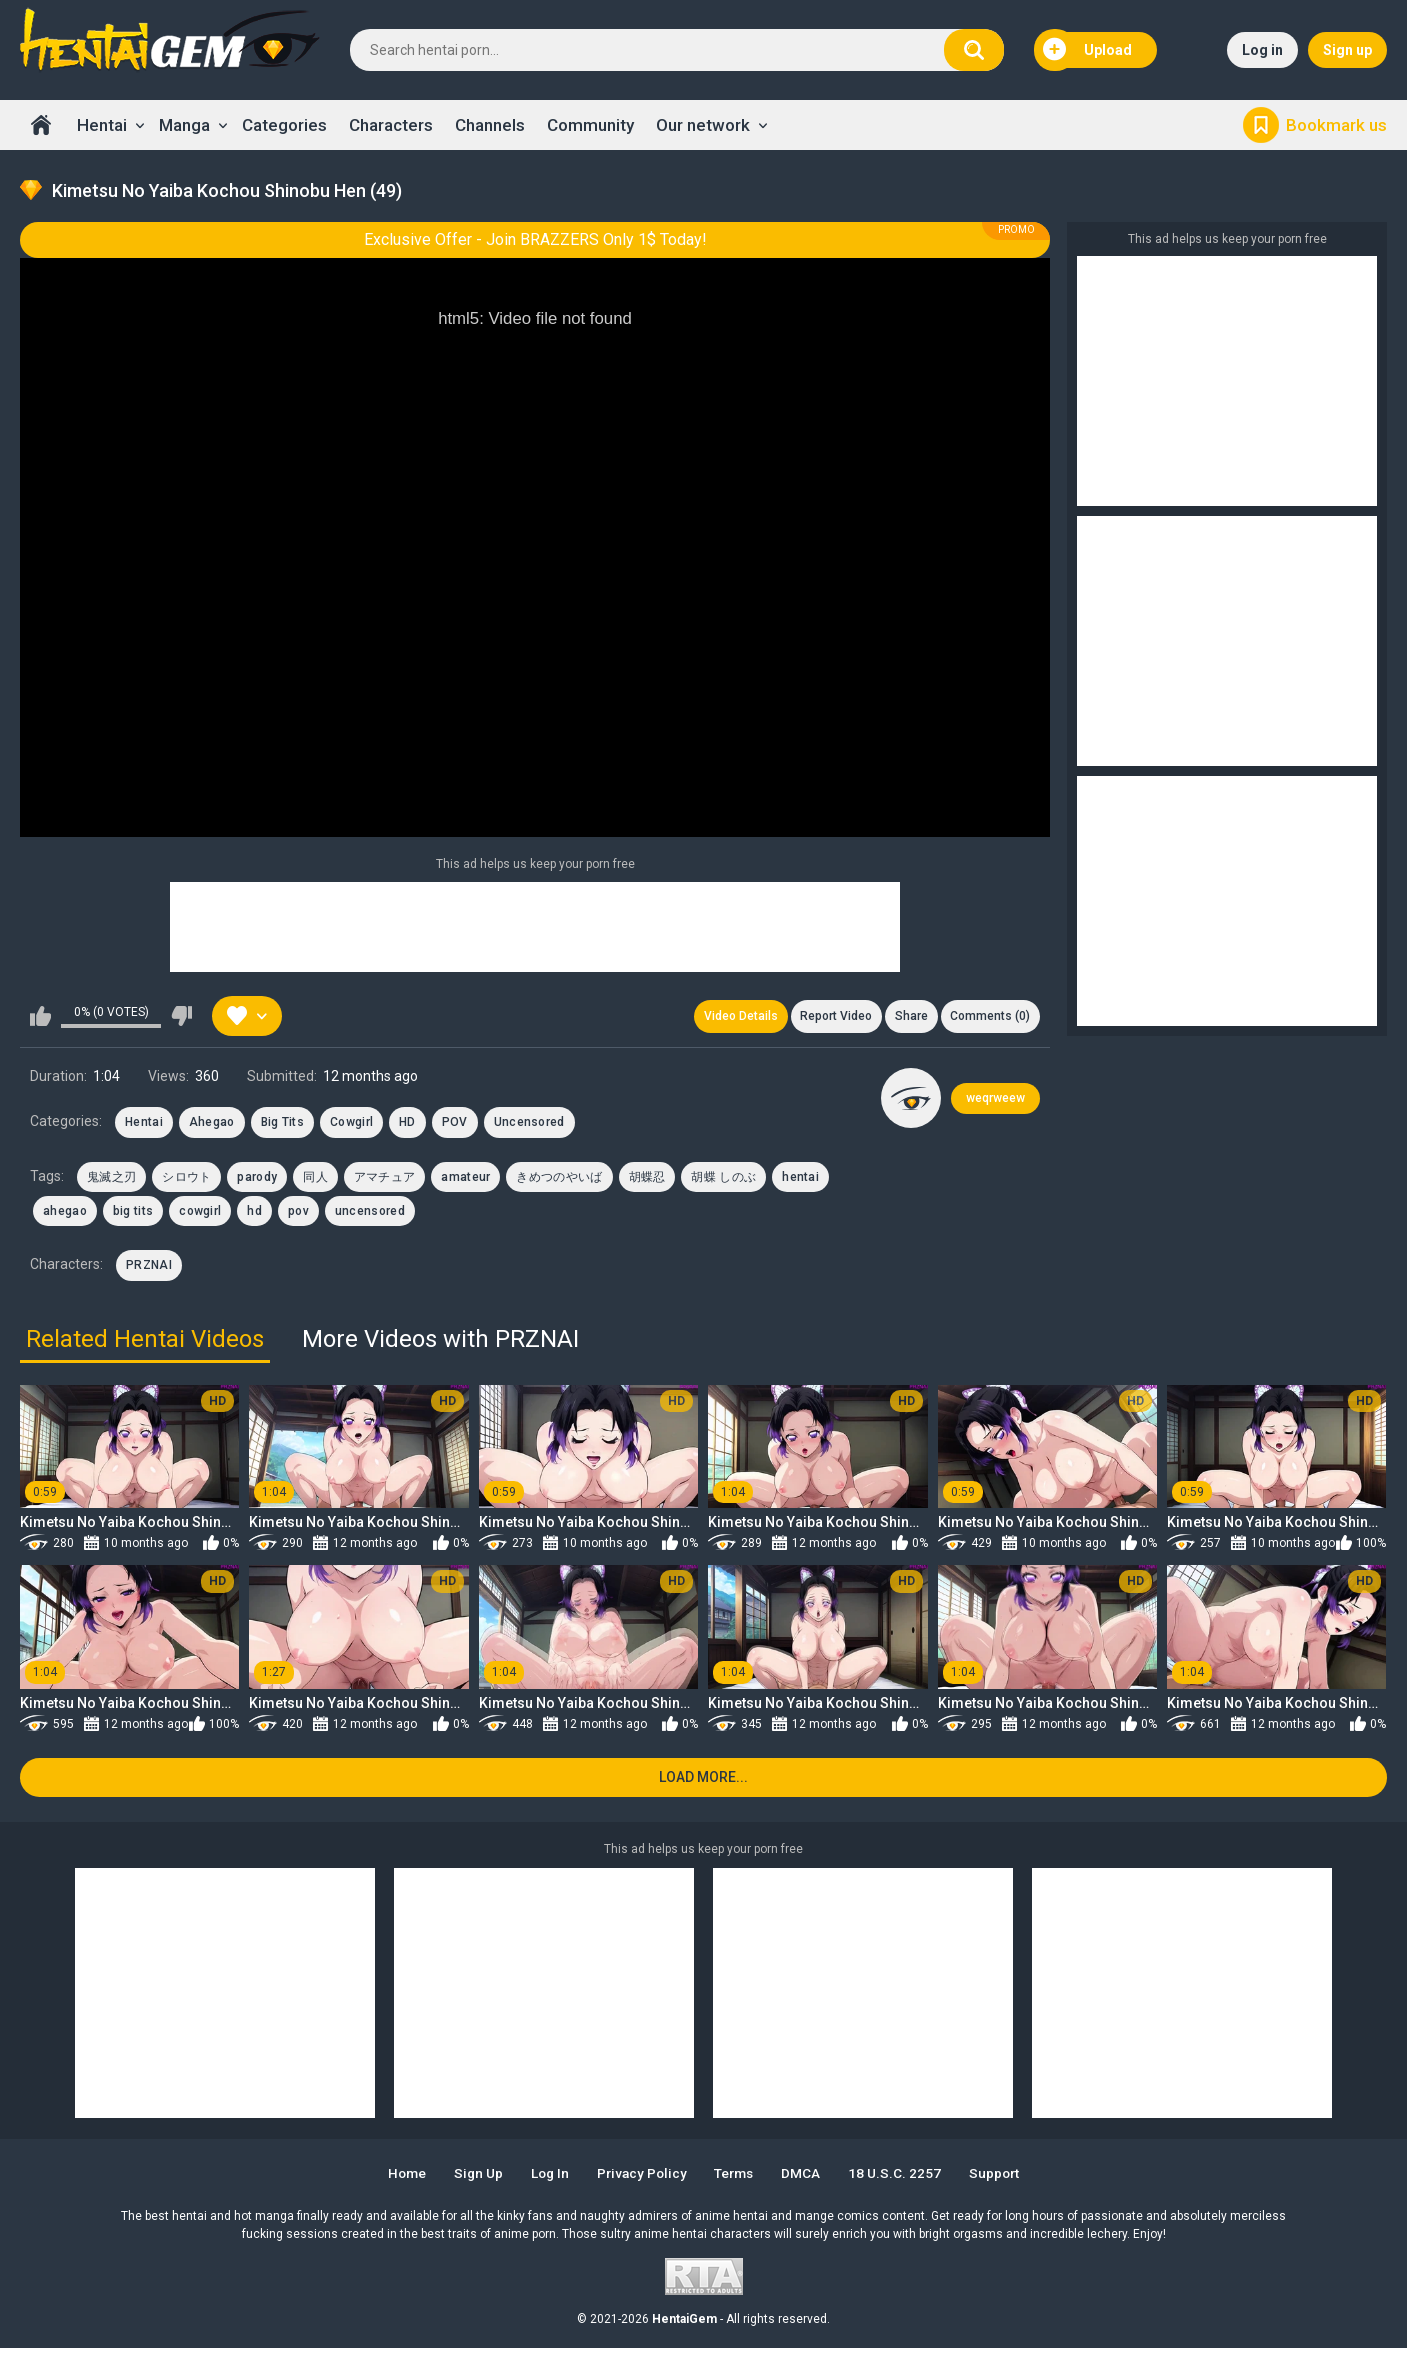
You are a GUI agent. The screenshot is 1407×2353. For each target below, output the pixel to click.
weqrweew (995, 1101)
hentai (800, 1179)
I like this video (40, 1018)
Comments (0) (989, 1018)
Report (830, 1018)
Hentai (102, 125)
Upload (1088, 50)
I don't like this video (181, 1018)
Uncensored (529, 1125)
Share (907, 1018)
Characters (391, 125)
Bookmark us (1336, 125)
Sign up (1347, 50)
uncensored (370, 1214)
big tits (133, 1214)
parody (257, 1179)
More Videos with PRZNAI (440, 1341)
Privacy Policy (640, 2178)
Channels (490, 125)
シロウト (186, 1179)
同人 (315, 1179)
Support (1007, 2178)
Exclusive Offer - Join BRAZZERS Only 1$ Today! (535, 239)
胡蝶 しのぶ (723, 1179)
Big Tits (282, 1125)
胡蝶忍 (647, 1179)
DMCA (808, 2178)
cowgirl (200, 1214)
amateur (465, 1179)
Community (590, 125)
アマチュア (385, 1179)
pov (298, 1214)
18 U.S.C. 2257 (904, 2178)
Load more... (703, 1783)
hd (254, 1214)
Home (41, 125)
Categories (284, 125)
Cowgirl (351, 1125)
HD (407, 1125)
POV (455, 1125)
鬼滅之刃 (111, 1179)
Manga (184, 125)
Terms (738, 2178)
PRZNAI (149, 1268)
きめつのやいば (559, 1179)
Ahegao (212, 1125)
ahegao (65, 1214)
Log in (1262, 50)
